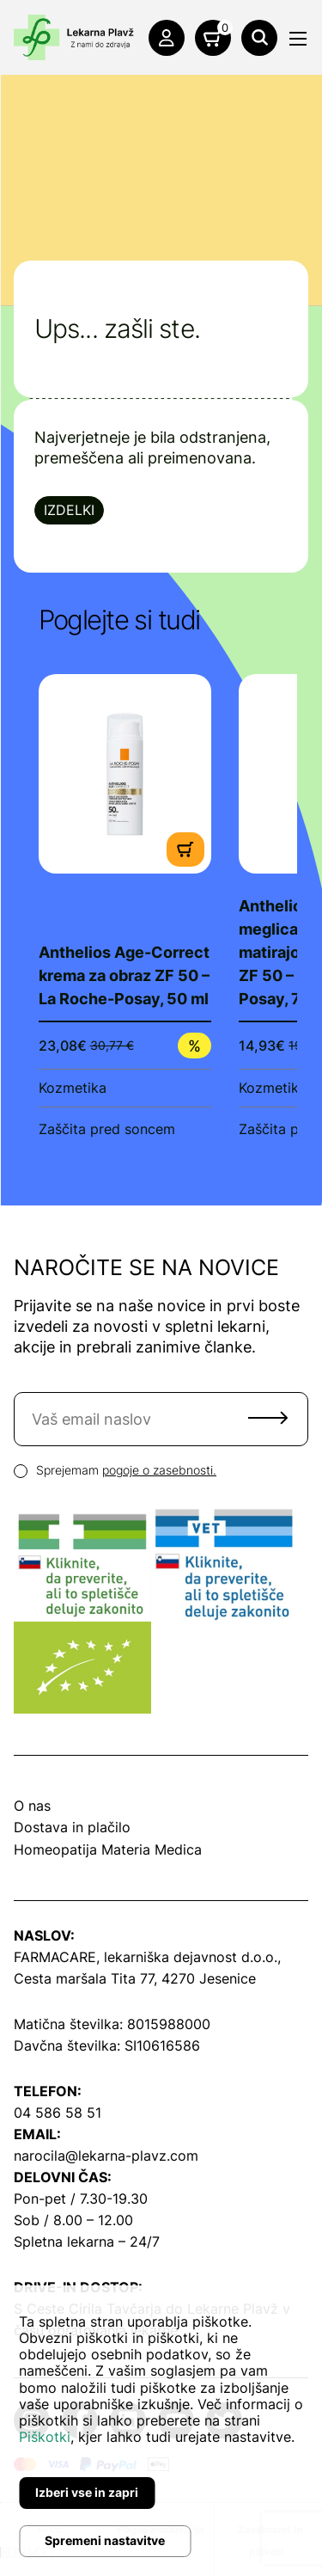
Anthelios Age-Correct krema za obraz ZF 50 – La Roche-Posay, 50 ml (124, 975)
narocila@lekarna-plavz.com (106, 2155)
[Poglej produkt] (125, 773)
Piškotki (44, 2436)
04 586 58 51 (57, 2112)
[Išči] (259, 38)
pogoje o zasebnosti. (159, 1470)
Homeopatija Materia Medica (108, 1849)
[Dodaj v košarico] (185, 848)
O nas (32, 1805)
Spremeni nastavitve (105, 2540)
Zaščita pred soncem (107, 1129)
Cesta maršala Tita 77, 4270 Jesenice (135, 1978)
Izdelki (69, 509)
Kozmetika (72, 1087)
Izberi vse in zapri (86, 2492)
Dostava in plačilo (72, 1827)
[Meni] (298, 38)
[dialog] (161, 2430)
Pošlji (268, 1418)
